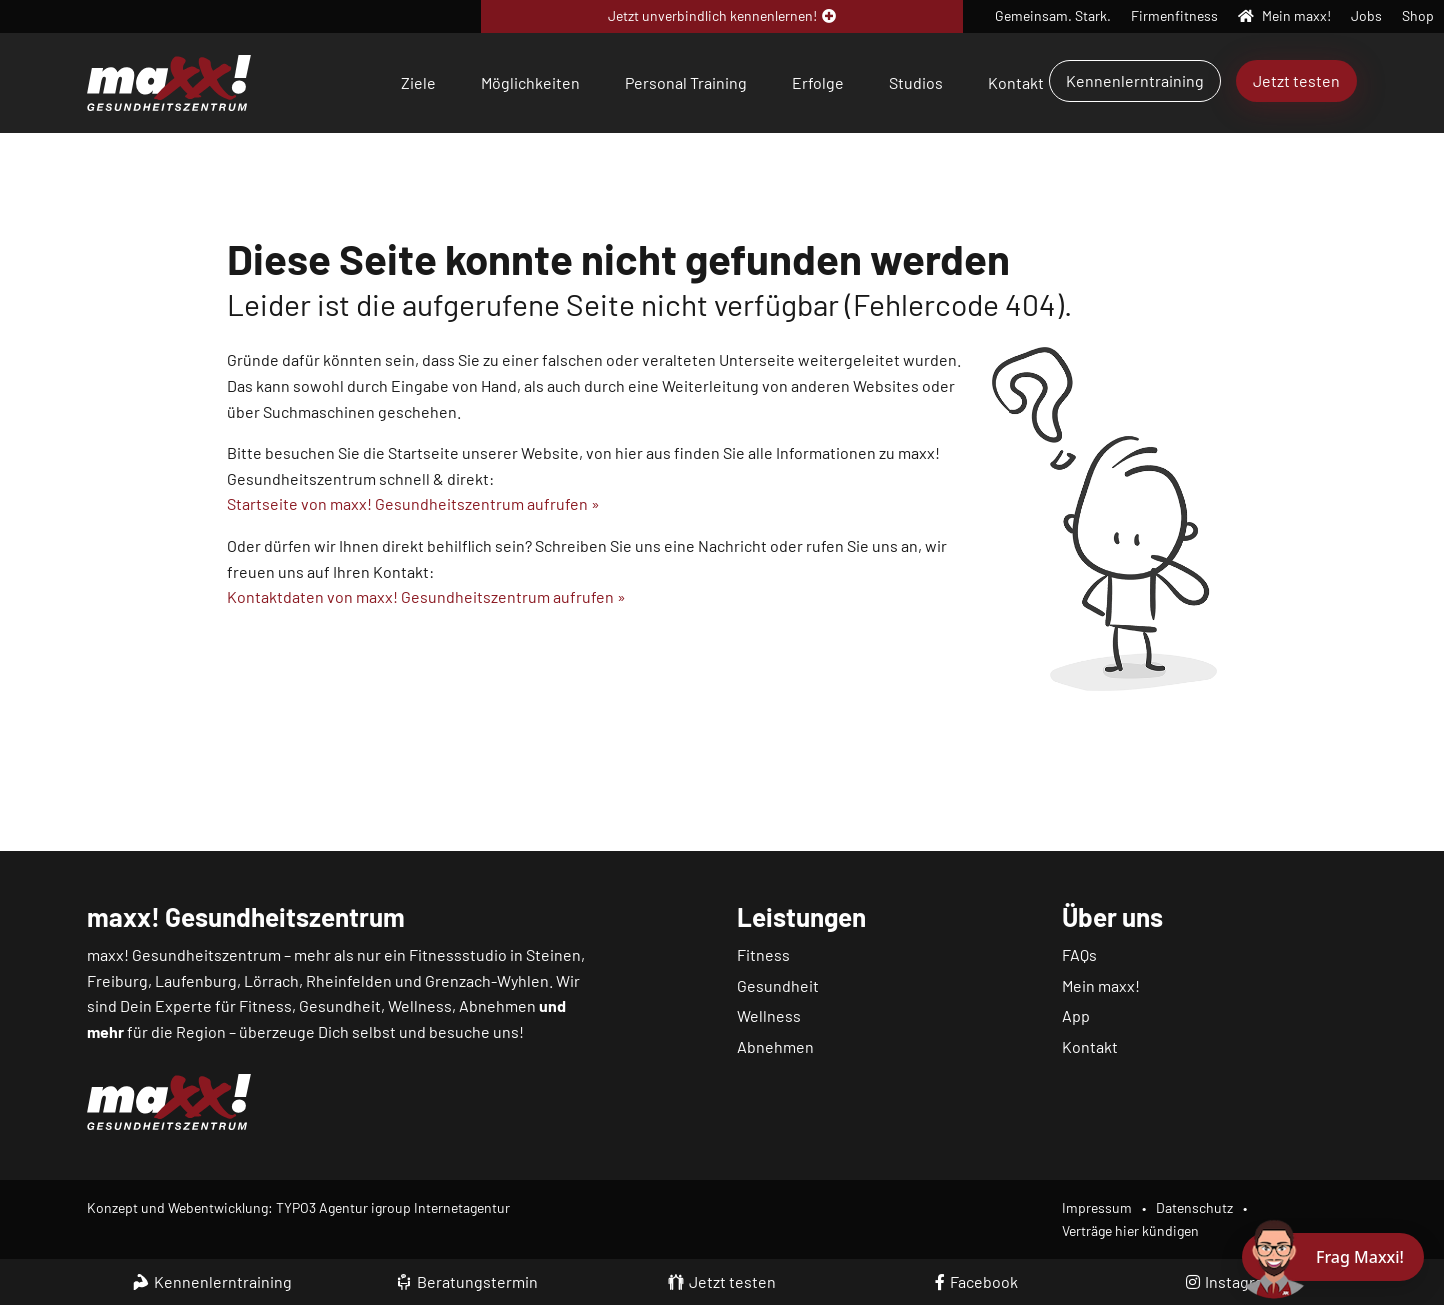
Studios (916, 82)
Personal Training (686, 82)
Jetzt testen (1296, 80)
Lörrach (271, 980)
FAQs (1079, 954)
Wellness (769, 1015)
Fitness (763, 954)
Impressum (1097, 1207)
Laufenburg (196, 980)
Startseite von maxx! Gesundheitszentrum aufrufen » (413, 503)
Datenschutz (1194, 1207)
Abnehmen (775, 1046)
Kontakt (1016, 82)
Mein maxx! (1101, 985)
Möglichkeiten (530, 82)
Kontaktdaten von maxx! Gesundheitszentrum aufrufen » (426, 596)
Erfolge (818, 82)
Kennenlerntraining (1135, 80)
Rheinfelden (349, 980)
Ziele (418, 82)
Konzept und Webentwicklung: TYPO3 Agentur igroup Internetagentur (298, 1207)
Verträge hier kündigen (1130, 1230)
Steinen (553, 954)
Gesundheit (778, 985)
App (1076, 1015)
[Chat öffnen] (1333, 1257)
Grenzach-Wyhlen (487, 980)
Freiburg (117, 980)
